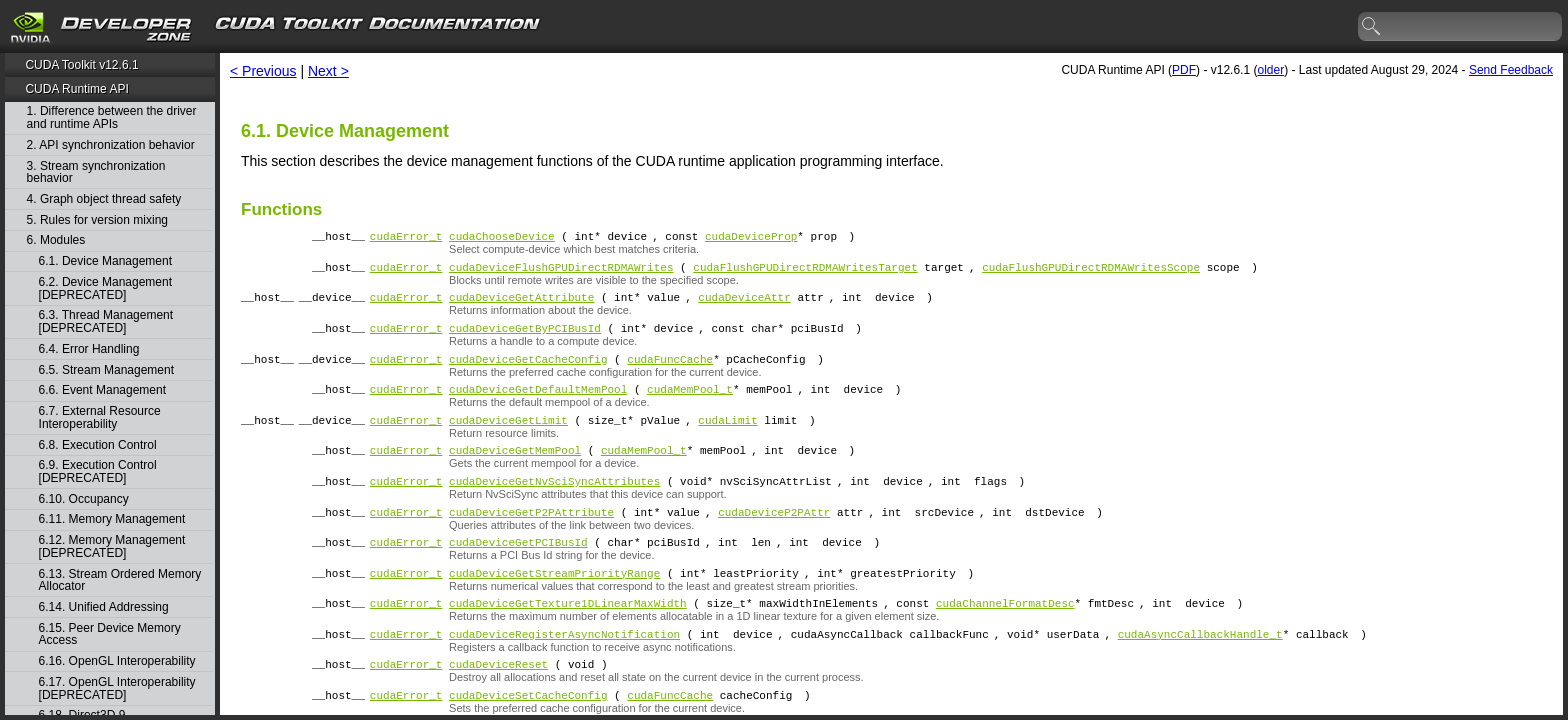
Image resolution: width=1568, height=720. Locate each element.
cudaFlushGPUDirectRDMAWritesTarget (805, 272)
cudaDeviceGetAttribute (521, 305)
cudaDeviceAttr (744, 305)
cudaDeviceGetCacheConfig (528, 373)
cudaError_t (406, 238)
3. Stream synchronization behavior (96, 172)
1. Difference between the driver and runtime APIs (112, 117)
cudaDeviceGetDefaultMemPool (538, 406)
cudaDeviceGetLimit (508, 440)
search (1372, 27)
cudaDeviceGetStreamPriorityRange (554, 608)
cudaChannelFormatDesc (1005, 641)
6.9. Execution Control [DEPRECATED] (98, 471)
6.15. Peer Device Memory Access (110, 634)
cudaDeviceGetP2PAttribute (531, 541)
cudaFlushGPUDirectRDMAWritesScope (1091, 272)
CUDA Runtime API (76, 89)
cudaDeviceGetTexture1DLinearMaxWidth (568, 641)
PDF (1184, 70)
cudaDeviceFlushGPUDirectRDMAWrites (561, 272)
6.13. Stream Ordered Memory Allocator (120, 580)
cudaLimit (727, 440)
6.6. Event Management (102, 390)
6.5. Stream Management (106, 370)
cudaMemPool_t (690, 406)
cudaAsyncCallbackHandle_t (1200, 675)
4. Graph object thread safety (104, 199)
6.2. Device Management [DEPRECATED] (105, 288)
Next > (328, 71)
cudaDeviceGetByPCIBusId (525, 339)
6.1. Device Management (105, 261)
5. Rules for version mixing (97, 220)
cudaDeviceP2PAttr (774, 541)
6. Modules (56, 240)
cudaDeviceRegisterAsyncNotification (564, 675)
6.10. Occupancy (84, 499)
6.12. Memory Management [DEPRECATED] (112, 546)
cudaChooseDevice (502, 238)
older (1270, 70)
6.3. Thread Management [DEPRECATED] (106, 321)
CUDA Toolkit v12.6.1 (81, 65)
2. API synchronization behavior (111, 145)
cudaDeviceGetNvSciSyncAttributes (554, 507)
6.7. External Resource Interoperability (100, 417)
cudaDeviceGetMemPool (515, 473)
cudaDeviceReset (498, 708)
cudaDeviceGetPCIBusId (518, 574)
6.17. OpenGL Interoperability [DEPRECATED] (117, 688)
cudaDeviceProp (751, 238)
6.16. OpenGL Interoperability (117, 661)
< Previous (263, 71)
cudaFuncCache (670, 373)
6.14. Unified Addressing (104, 607)
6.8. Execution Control (98, 445)
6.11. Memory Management (112, 519)
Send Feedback (1511, 70)
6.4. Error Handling (89, 349)
